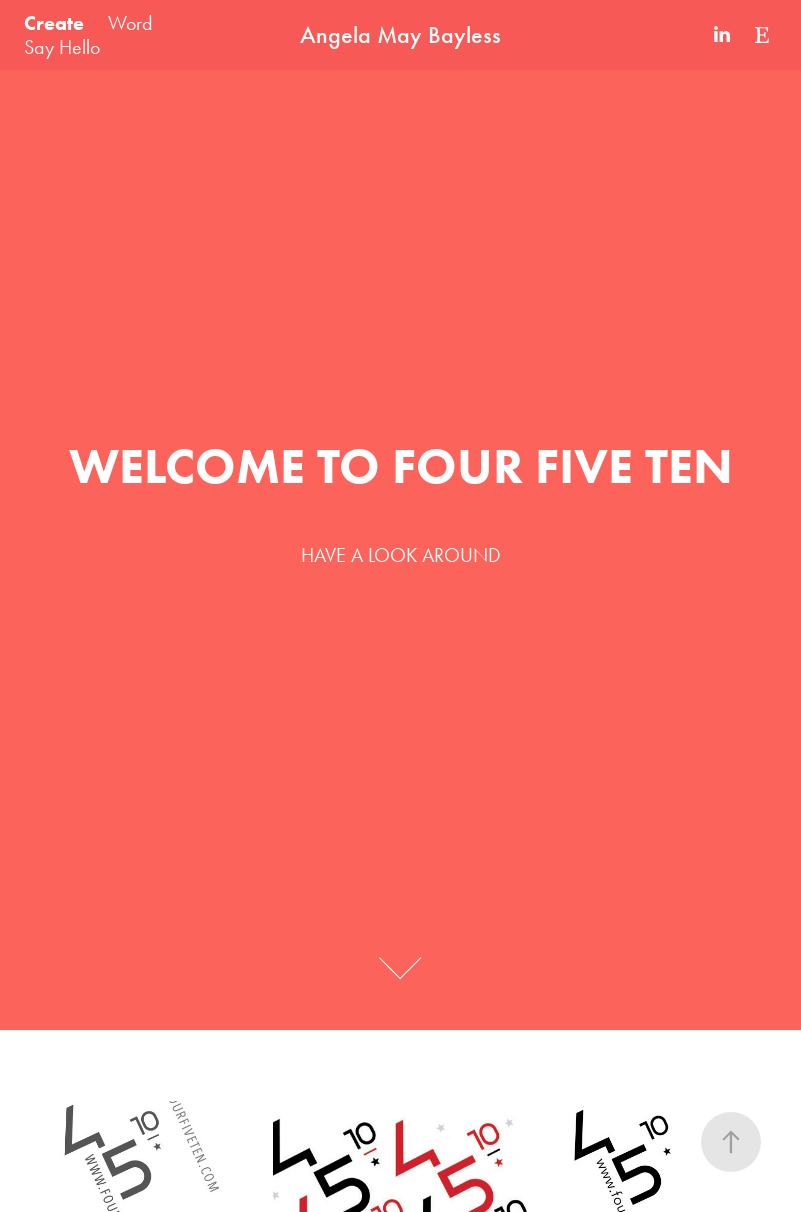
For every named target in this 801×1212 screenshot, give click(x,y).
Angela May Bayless (400, 35)
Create (54, 23)
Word (130, 23)
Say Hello (62, 47)
